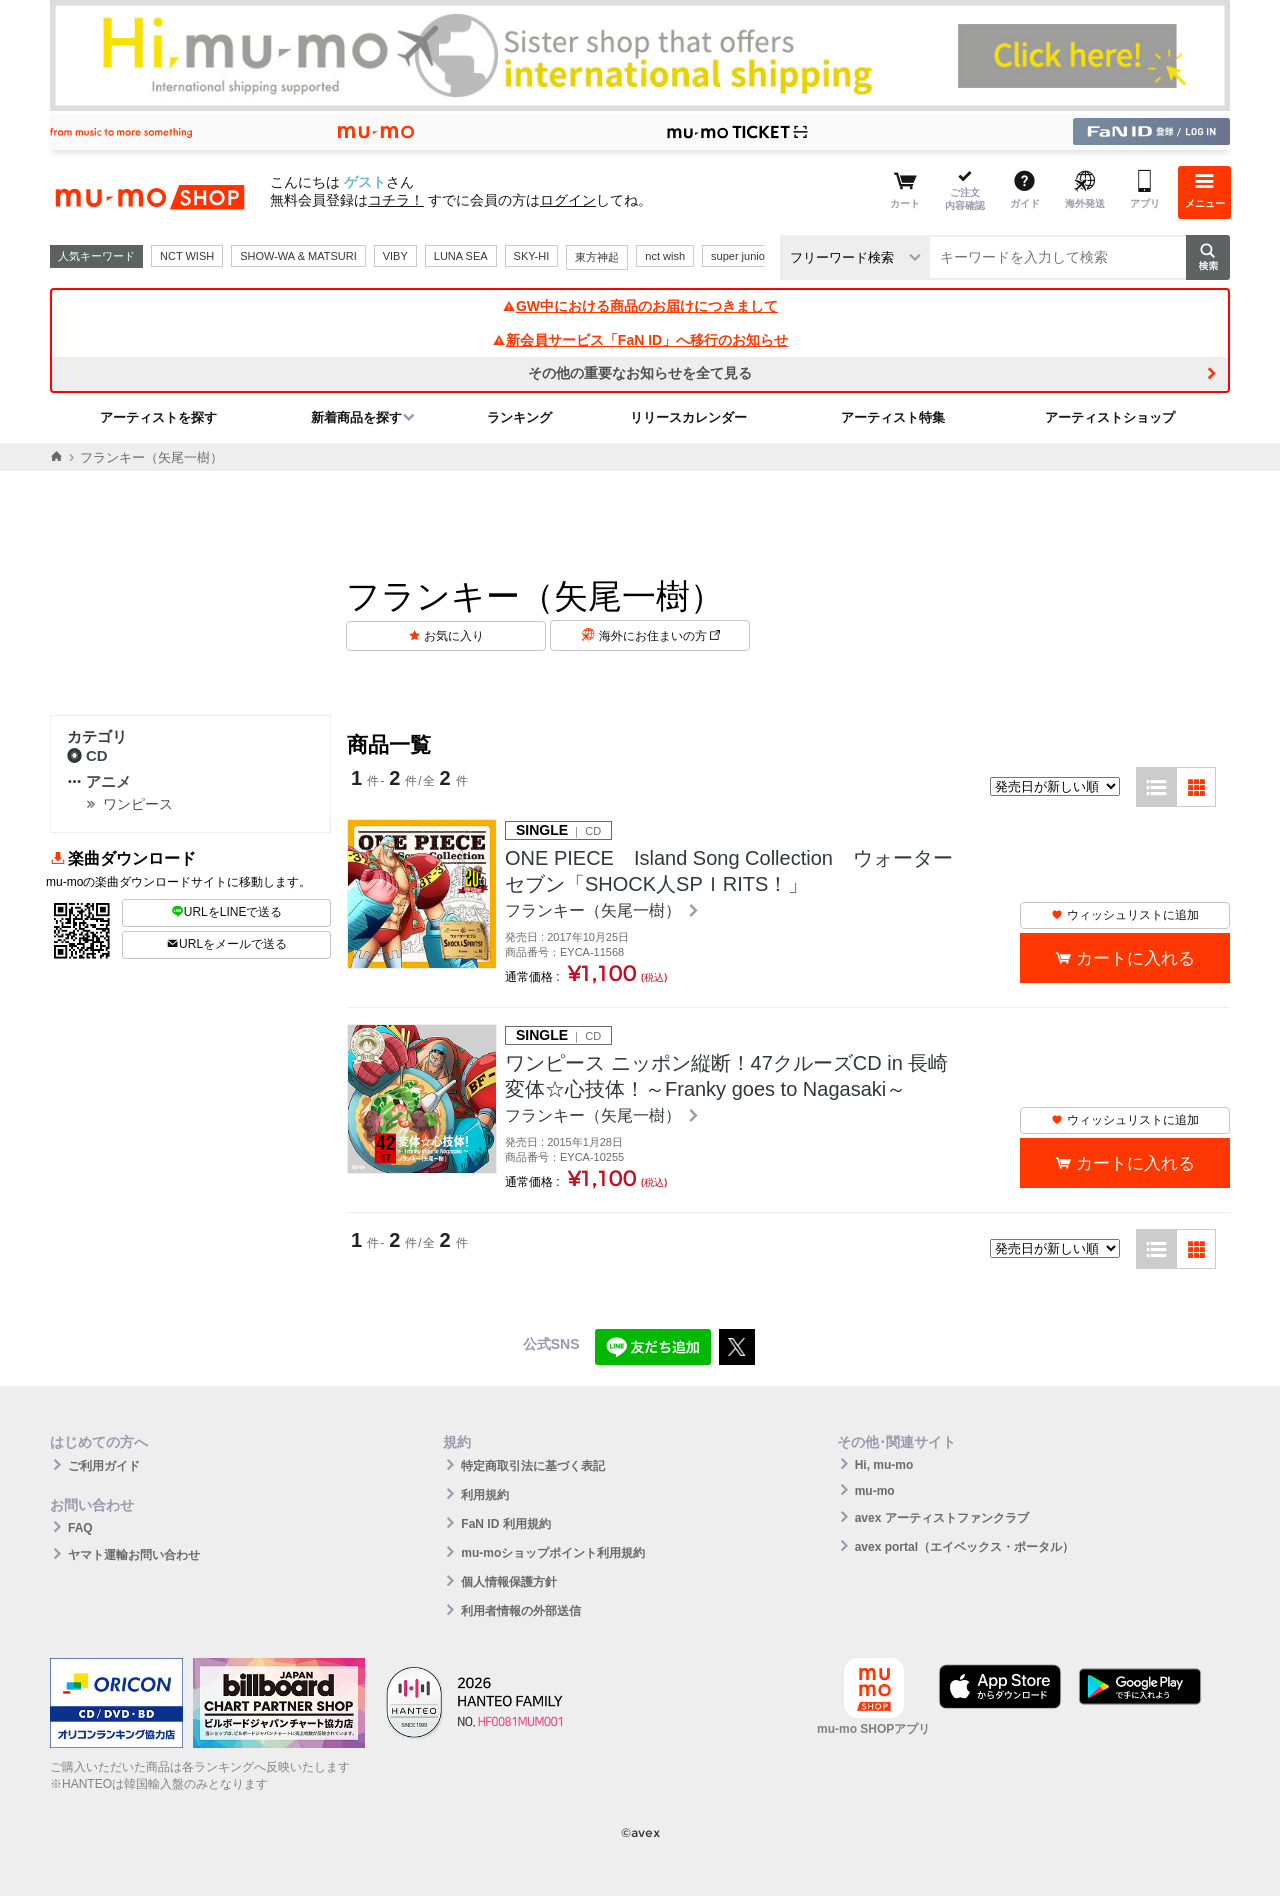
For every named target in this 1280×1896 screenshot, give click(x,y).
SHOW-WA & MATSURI (298, 256)
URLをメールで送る (226, 944)
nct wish (665, 256)
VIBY (395, 256)
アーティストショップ (1110, 417)
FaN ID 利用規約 (505, 1524)
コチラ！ (396, 200)
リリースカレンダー (688, 417)
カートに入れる (1135, 958)
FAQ (80, 1528)
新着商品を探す (356, 417)
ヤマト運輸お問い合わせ (134, 1555)
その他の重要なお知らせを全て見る (640, 373)
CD (87, 755)
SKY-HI (532, 256)
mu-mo (875, 1491)
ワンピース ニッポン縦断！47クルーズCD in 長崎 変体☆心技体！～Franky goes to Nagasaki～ (730, 1076)
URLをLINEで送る (227, 912)
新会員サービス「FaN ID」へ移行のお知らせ (640, 340)
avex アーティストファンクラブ (942, 1518)
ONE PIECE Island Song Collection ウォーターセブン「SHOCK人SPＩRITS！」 (729, 871)
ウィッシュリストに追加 (1125, 915)
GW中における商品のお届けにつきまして (640, 306)
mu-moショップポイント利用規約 (553, 1553)
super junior (739, 256)
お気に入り (454, 636)
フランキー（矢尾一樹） (595, 910)
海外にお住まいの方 (659, 636)
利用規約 (485, 1495)
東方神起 (597, 257)
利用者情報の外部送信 (521, 1611)
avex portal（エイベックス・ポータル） (964, 1547)
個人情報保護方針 (509, 1582)
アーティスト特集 (893, 417)
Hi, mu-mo (884, 1465)
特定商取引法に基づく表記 (533, 1466)
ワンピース (138, 804)
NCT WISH (187, 256)
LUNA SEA (461, 256)
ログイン (568, 200)
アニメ (99, 781)
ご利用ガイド (104, 1466)
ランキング (519, 417)
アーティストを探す (158, 417)
